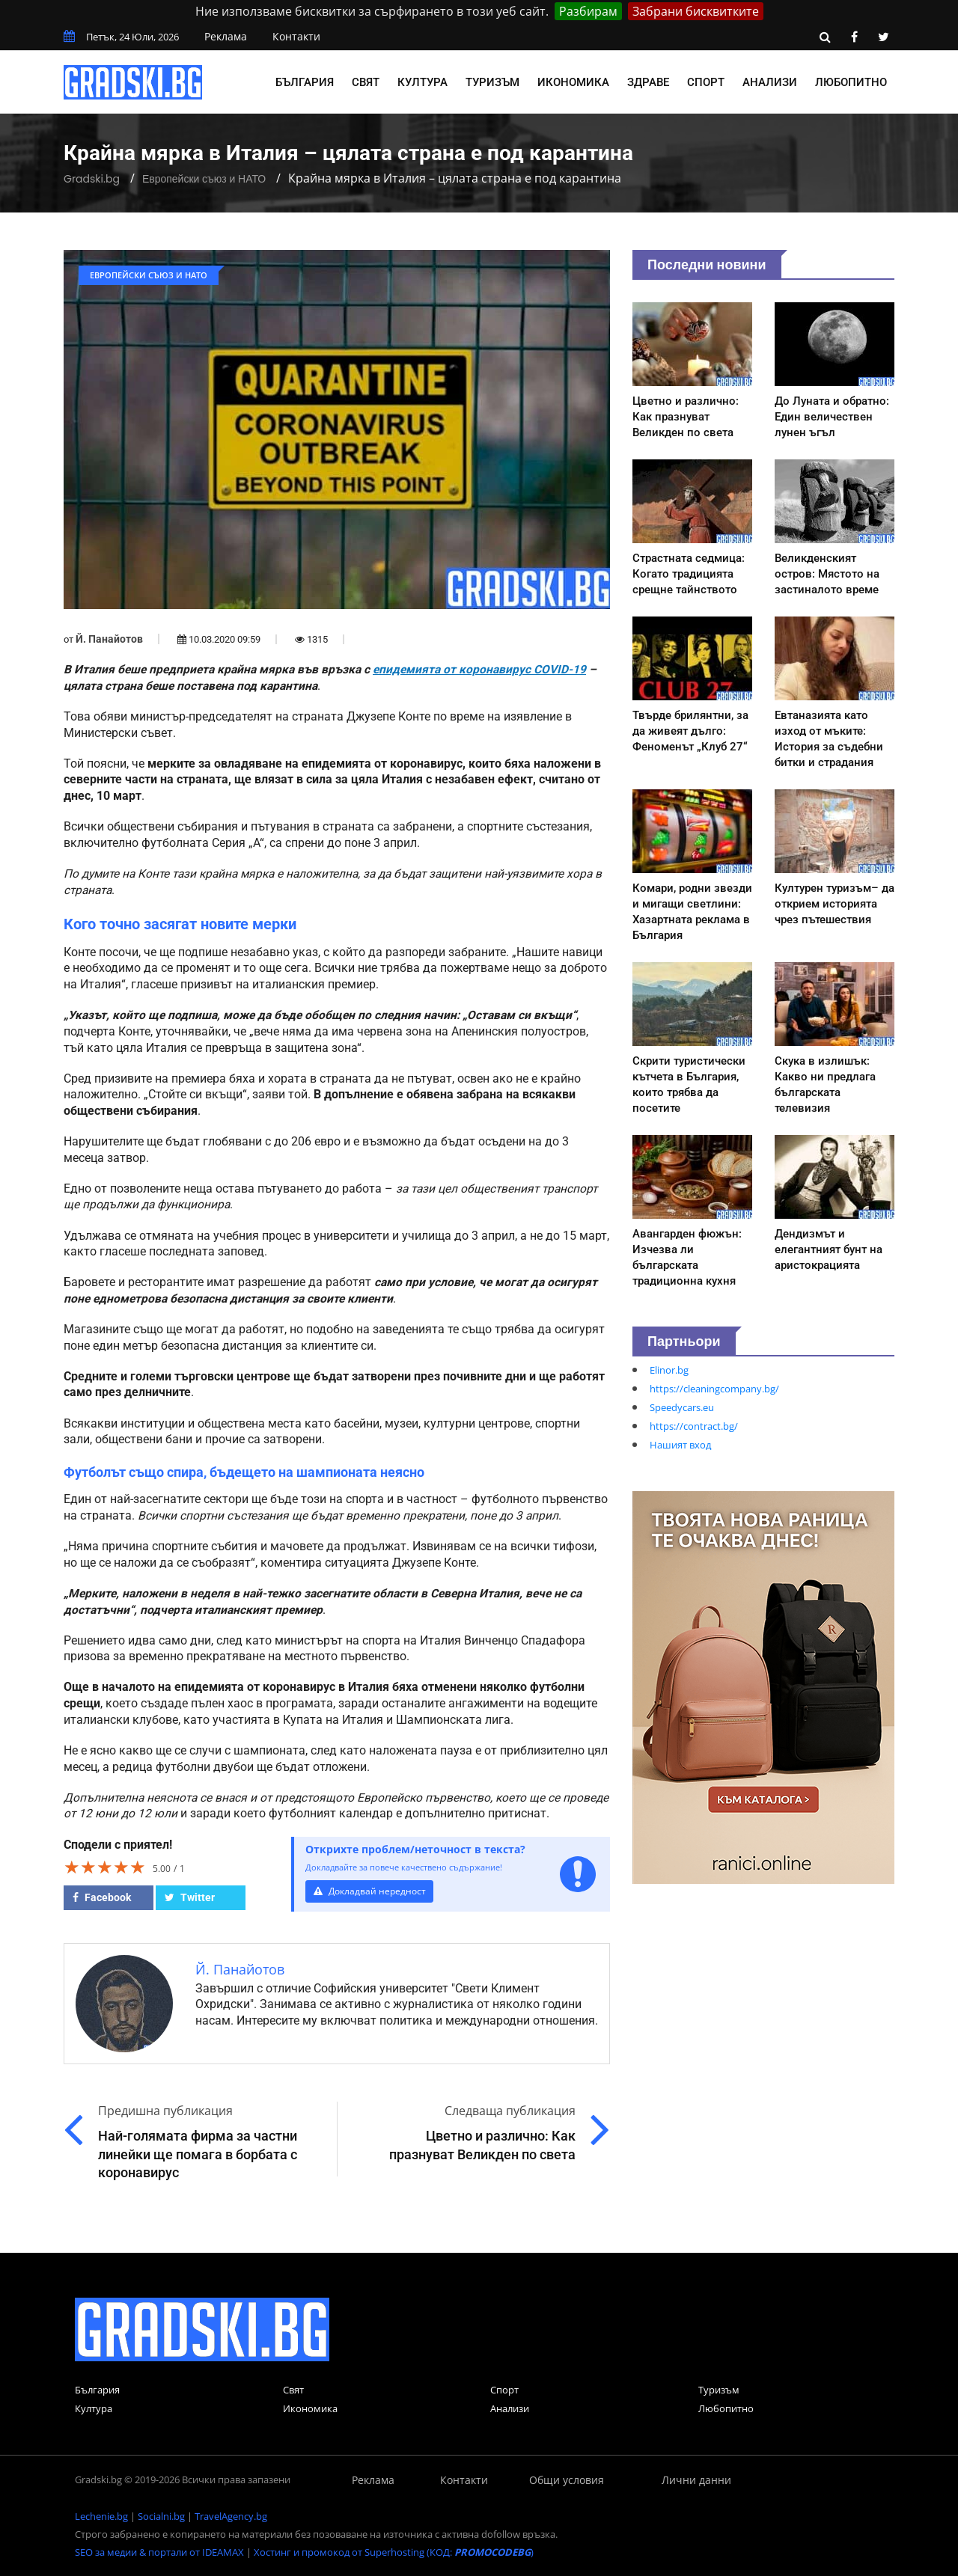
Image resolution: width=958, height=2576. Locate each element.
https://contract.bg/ (694, 1426)
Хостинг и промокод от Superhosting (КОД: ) (394, 2552)
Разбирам (588, 11)
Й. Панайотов (109, 639)
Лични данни (696, 2480)
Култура (422, 82)
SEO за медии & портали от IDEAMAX (159, 2552)
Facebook (102, 1897)
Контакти (296, 36)
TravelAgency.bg (231, 2516)
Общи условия (566, 2480)
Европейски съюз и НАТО (204, 178)
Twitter (190, 1897)
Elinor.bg (669, 1370)
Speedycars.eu (682, 1407)
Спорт (705, 82)
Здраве (648, 82)
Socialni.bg (161, 2516)
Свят (365, 82)
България (304, 82)
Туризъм (492, 82)
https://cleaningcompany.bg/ (714, 1388)
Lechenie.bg (101, 2516)
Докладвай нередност (372, 1891)
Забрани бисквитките (695, 11)
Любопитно (851, 82)
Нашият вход (680, 1444)
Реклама (225, 36)
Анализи (769, 82)
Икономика (573, 82)
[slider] (105, 1867)
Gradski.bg (92, 178)
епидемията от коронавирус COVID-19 (479, 669)
